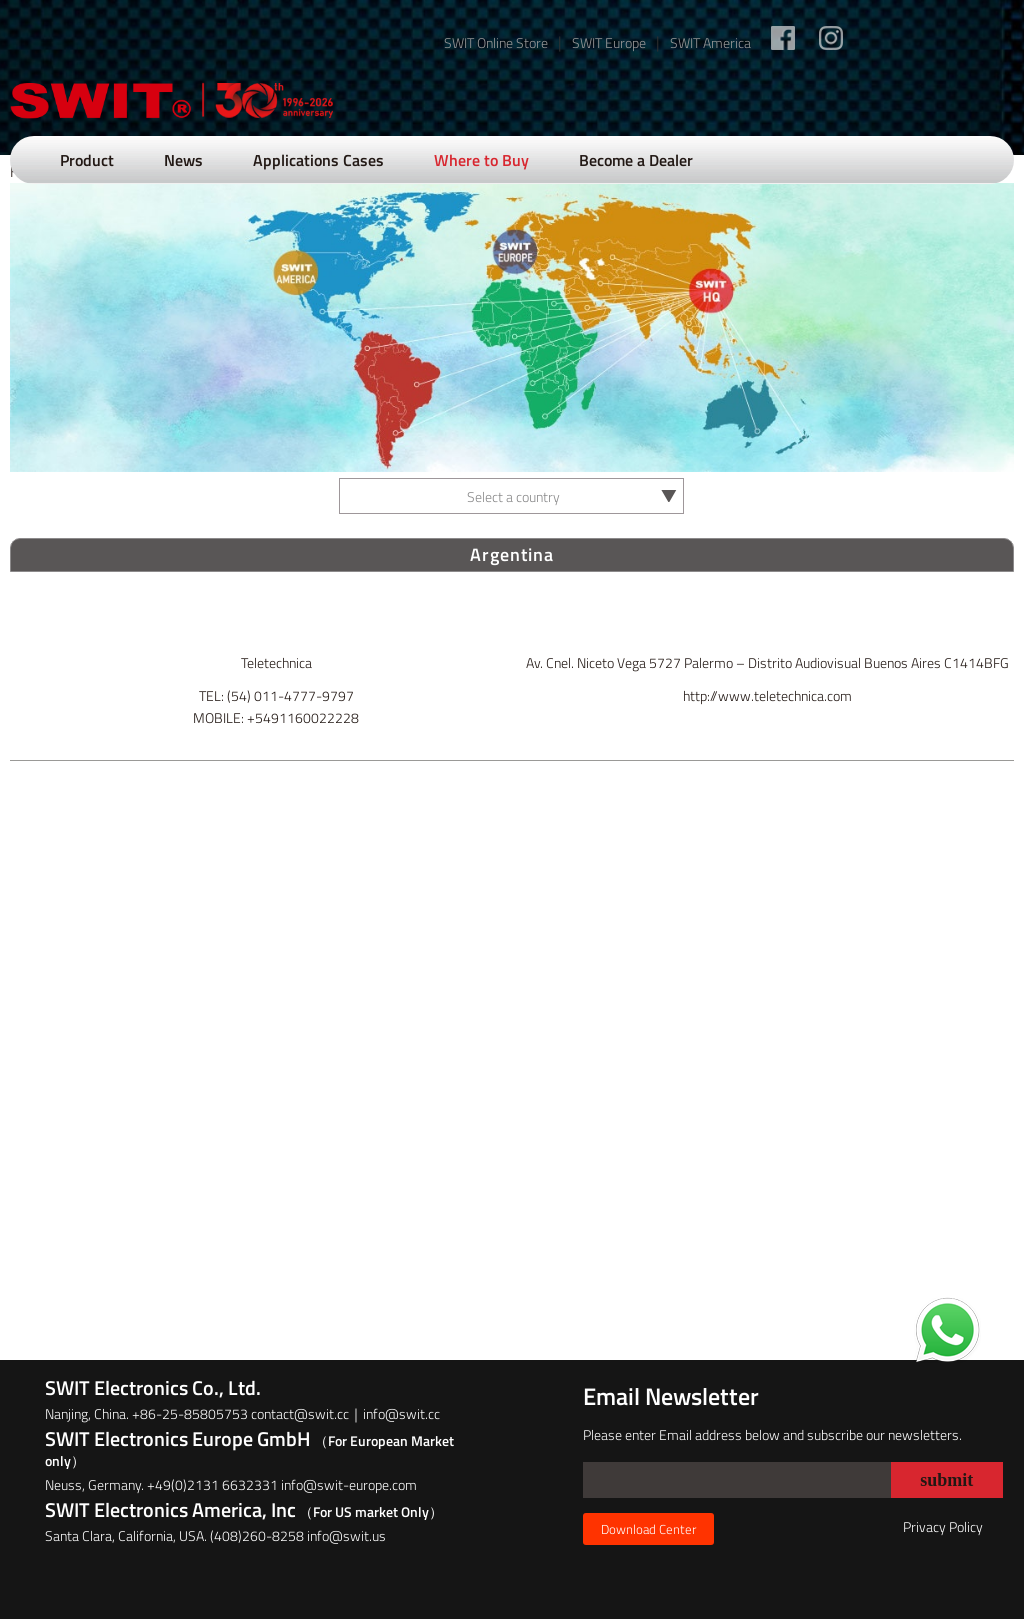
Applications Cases (318, 160)
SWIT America (710, 42)
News (183, 160)
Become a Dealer (636, 160)
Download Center (648, 1529)
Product (87, 160)
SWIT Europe (609, 42)
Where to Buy (481, 160)
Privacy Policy (943, 1526)
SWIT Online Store (496, 42)
